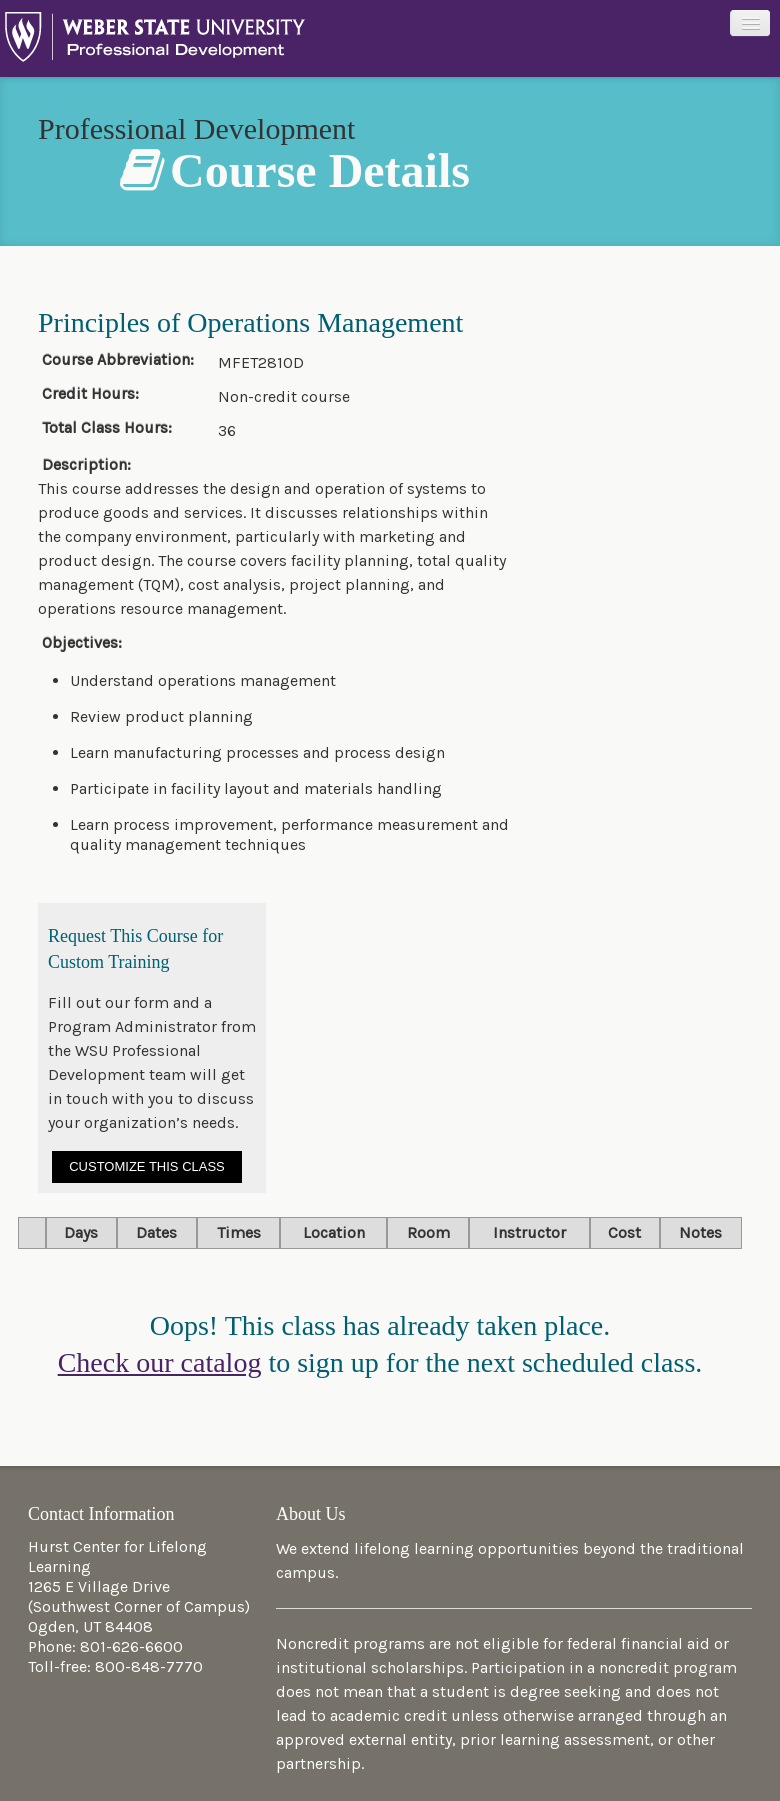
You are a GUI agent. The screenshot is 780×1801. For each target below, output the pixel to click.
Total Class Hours (105, 428)
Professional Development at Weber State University (155, 42)
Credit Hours (88, 394)
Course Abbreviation (115, 360)
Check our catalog (160, 1362)
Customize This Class (147, 1166)
